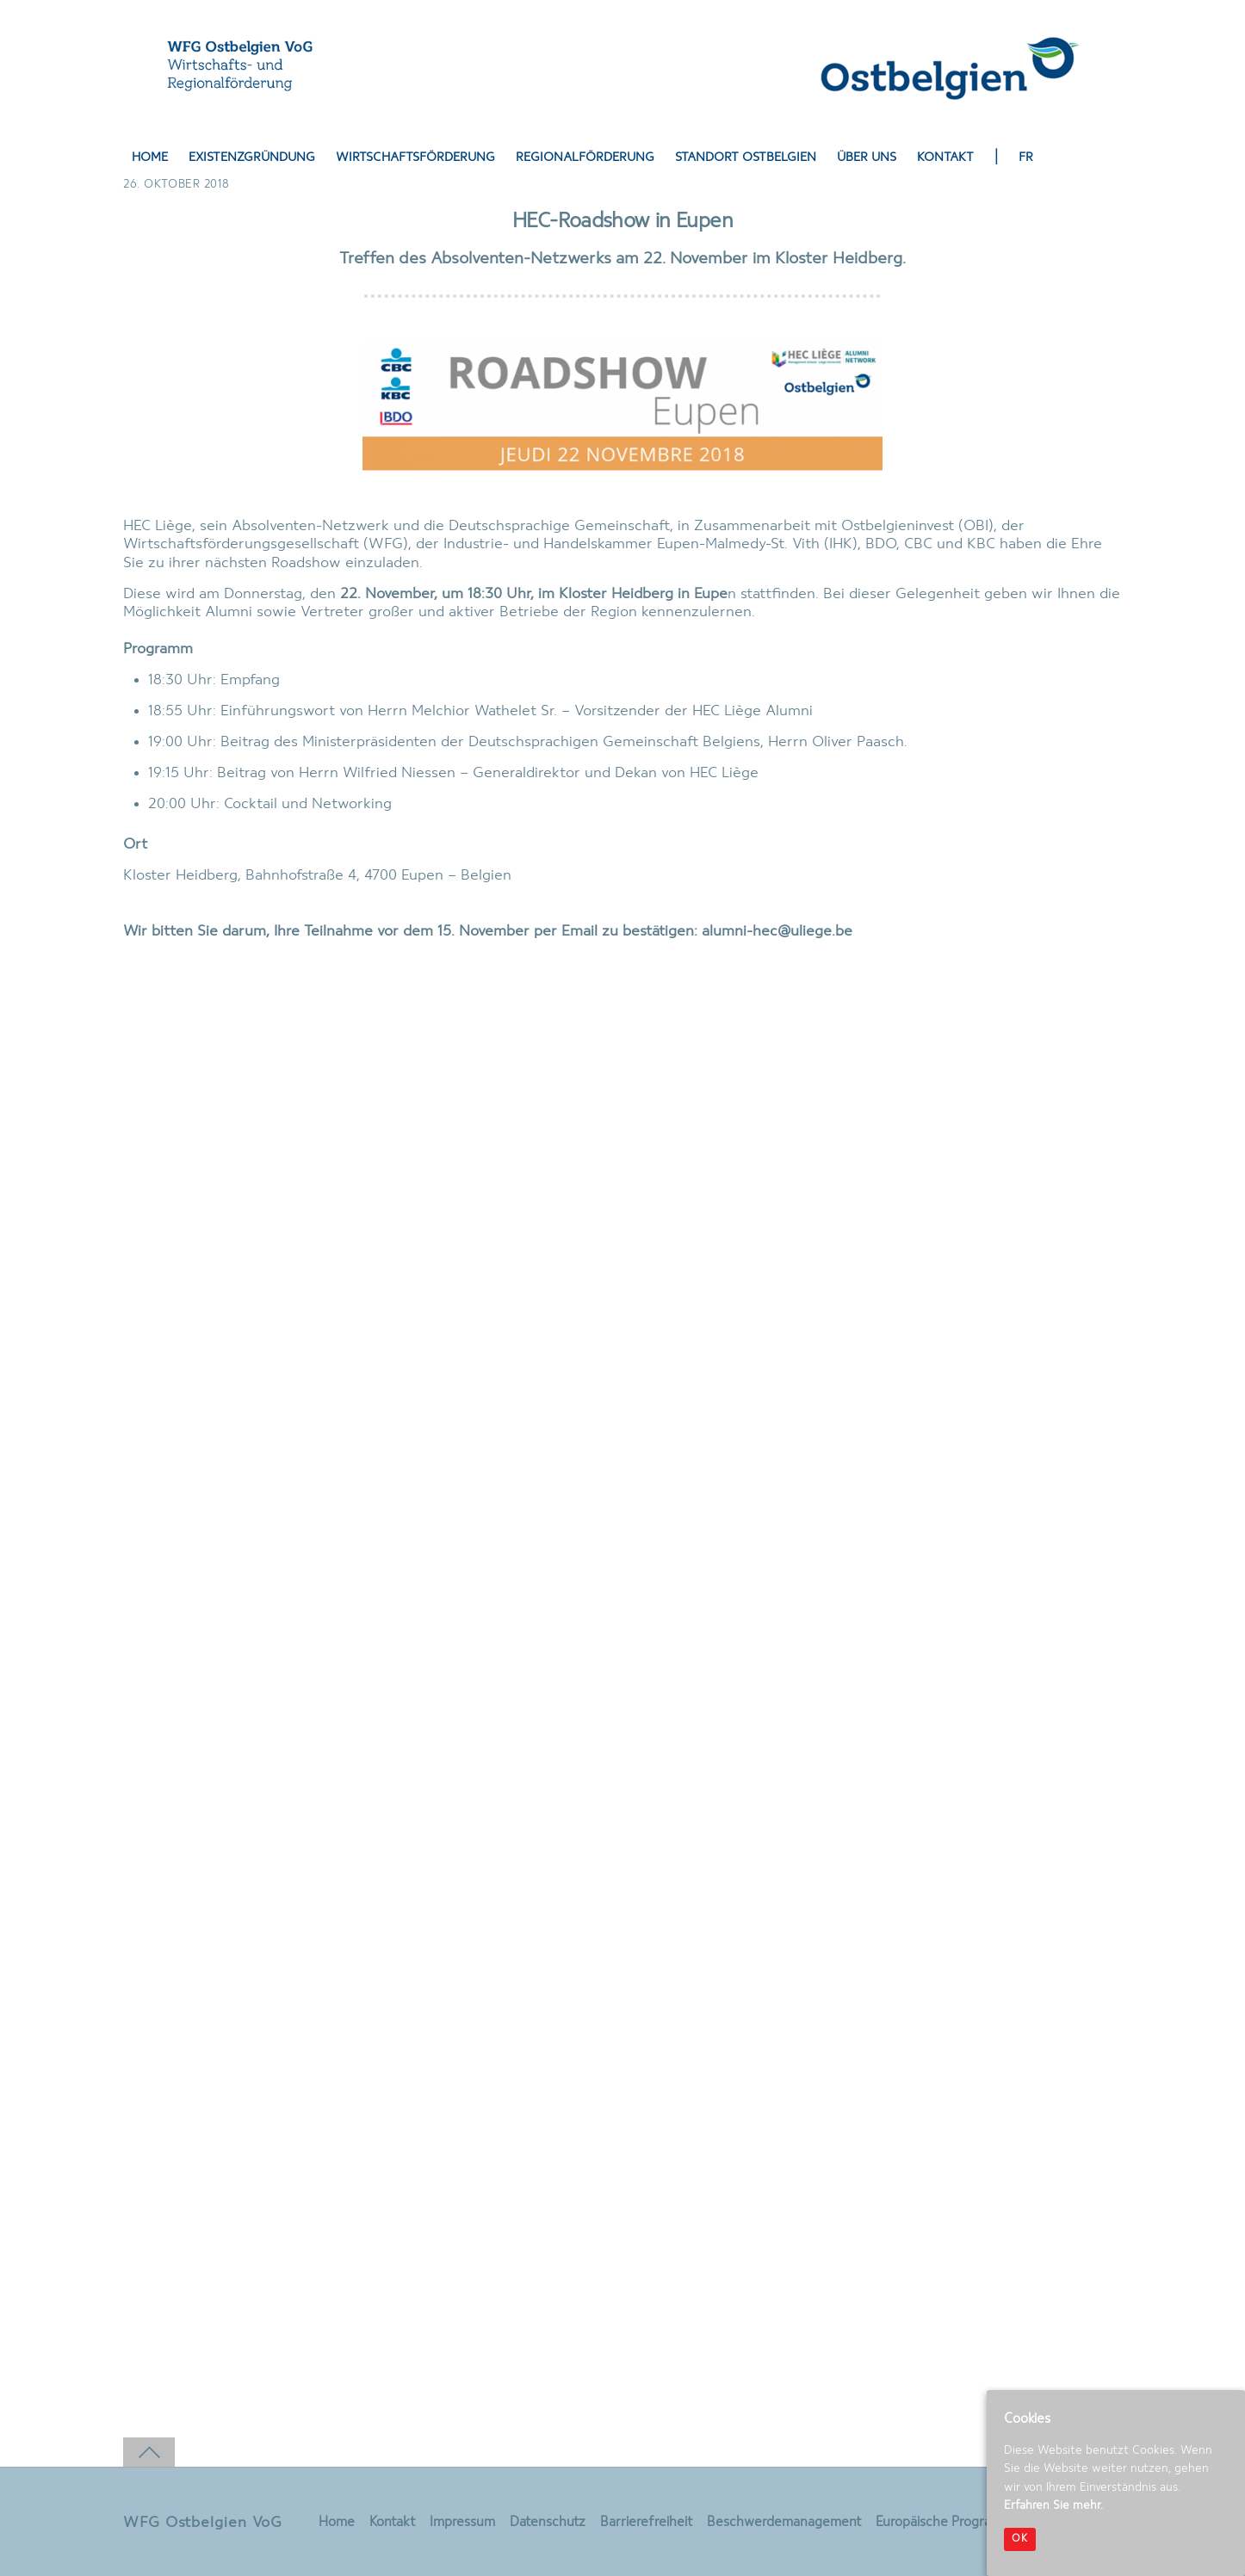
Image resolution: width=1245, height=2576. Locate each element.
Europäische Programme (948, 2523)
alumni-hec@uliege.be (777, 931)
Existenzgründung (252, 157)
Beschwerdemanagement (784, 2523)
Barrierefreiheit (646, 2523)
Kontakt (945, 157)
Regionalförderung (585, 157)
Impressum (462, 2523)
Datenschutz (547, 2523)
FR (1026, 157)
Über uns (866, 157)
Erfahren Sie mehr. (1053, 2505)
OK (1020, 2539)
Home (150, 157)
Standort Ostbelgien (745, 157)
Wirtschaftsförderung (415, 157)
